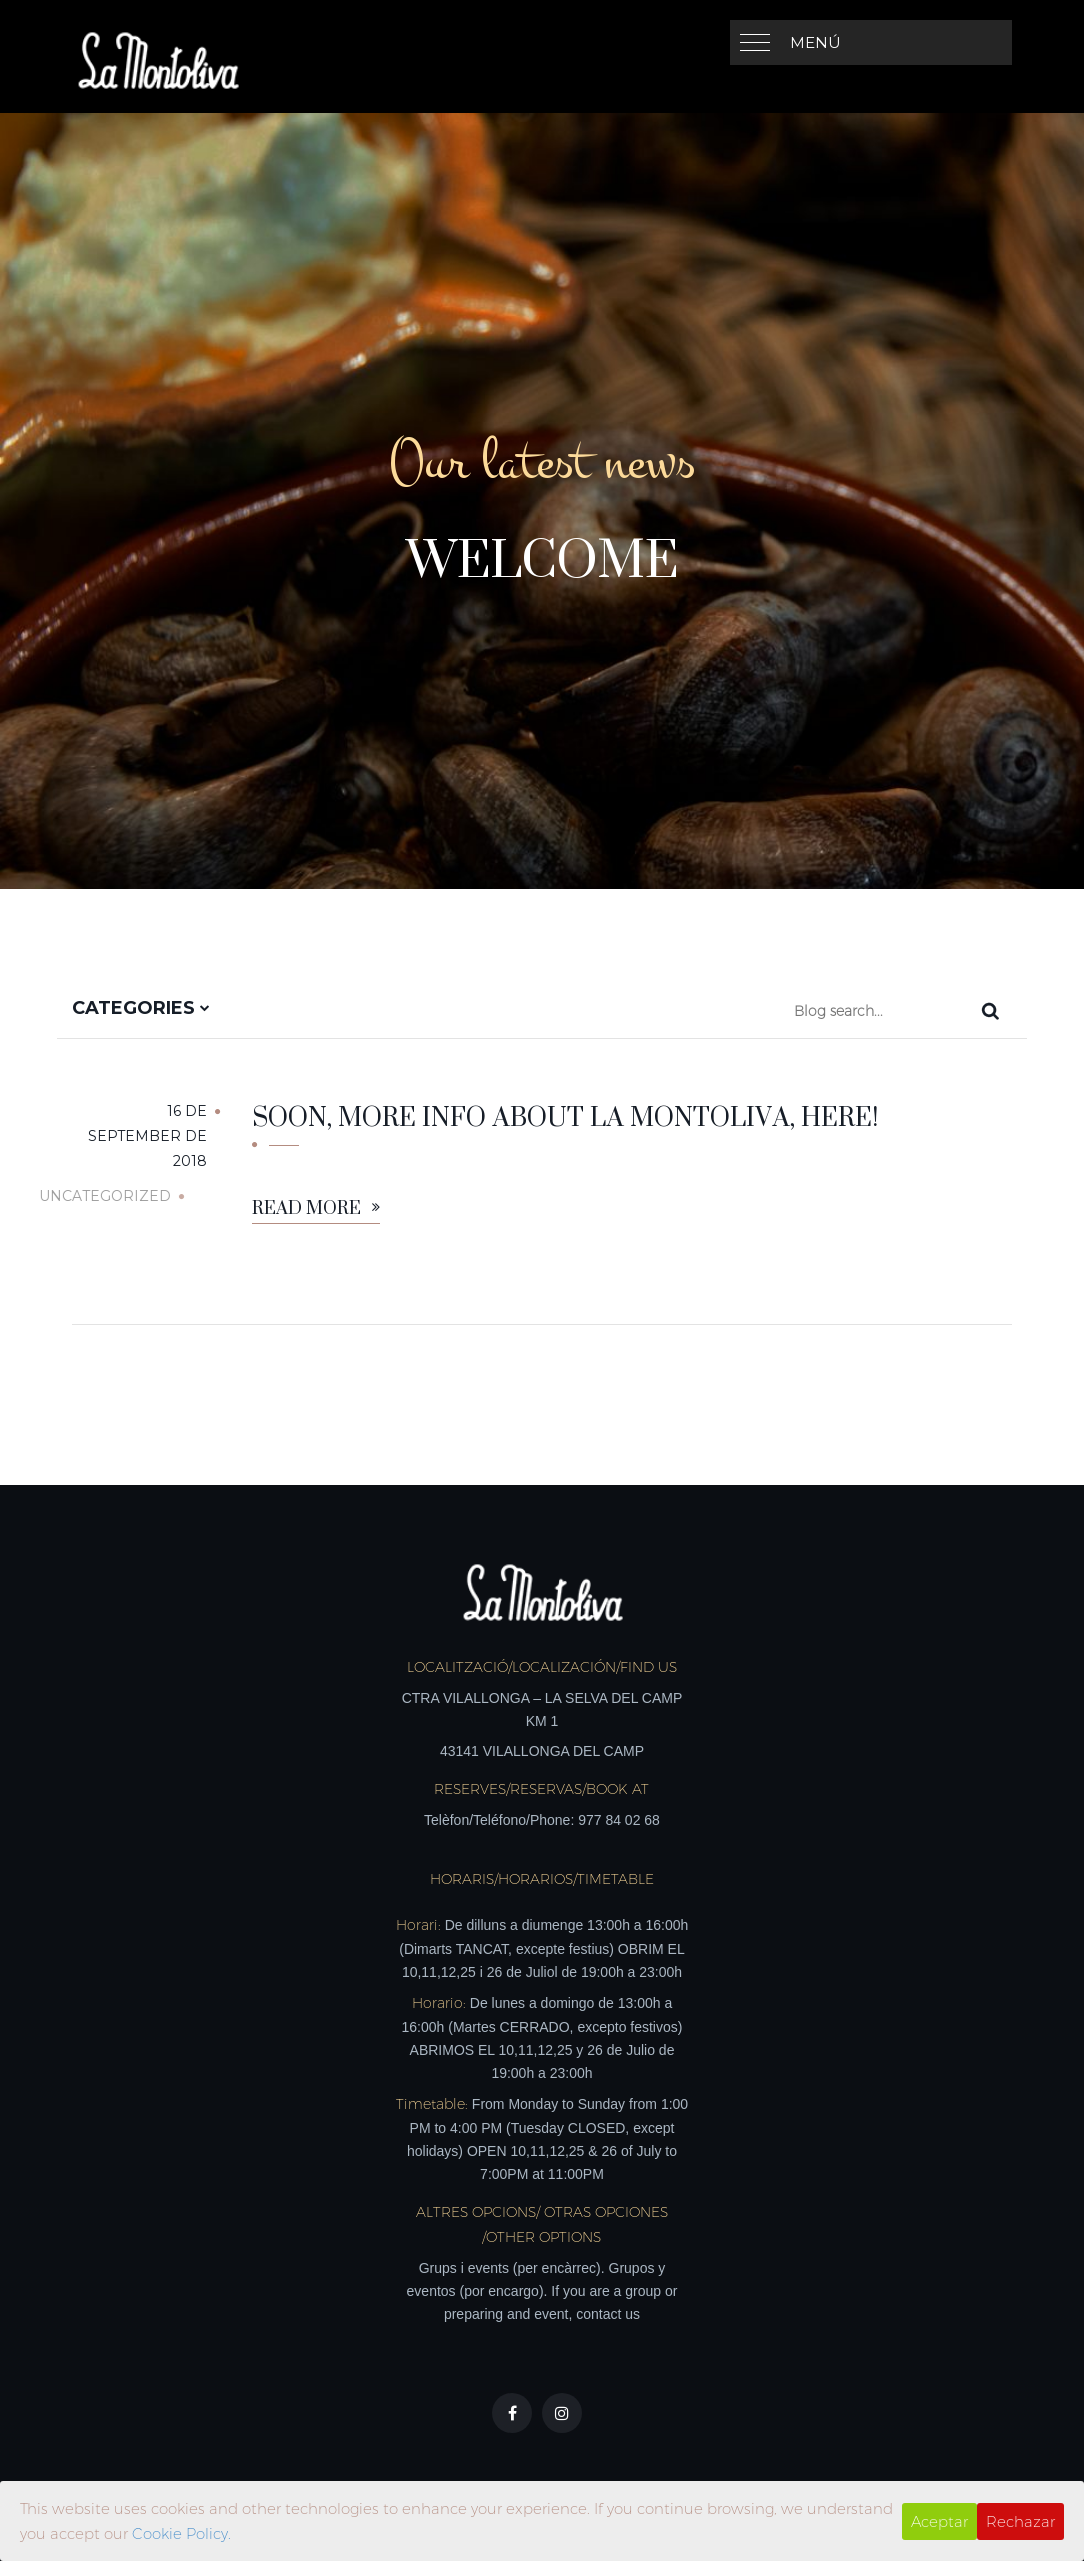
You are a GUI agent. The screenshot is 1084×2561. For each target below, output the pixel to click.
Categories (141, 1008)
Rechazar (1020, 2521)
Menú (815, 42)
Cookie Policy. (181, 2533)
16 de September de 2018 (147, 1136)
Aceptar (939, 2521)
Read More (316, 1209)
